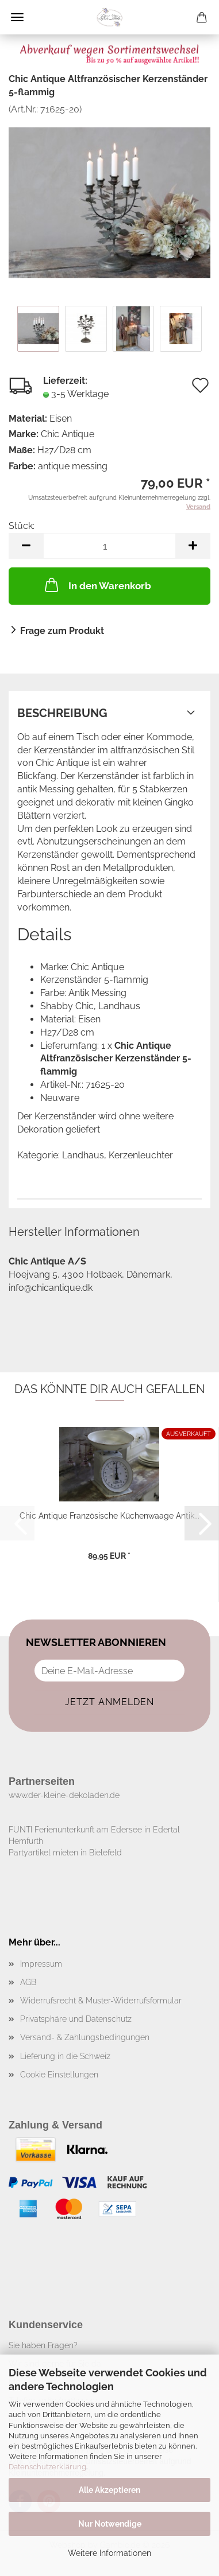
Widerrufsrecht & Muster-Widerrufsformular (101, 2000)
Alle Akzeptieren (109, 2490)
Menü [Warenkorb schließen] (17, 17)
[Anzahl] (109, 546)
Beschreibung (62, 713)
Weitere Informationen (109, 2553)
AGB (28, 1982)
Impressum (41, 1963)
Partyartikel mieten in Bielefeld (65, 1852)
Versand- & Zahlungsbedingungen (84, 2037)
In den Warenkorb (97, 584)
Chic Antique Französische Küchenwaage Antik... (109, 1515)
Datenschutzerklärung (47, 2466)
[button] (26, 546)
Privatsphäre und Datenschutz (76, 2019)
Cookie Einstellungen (59, 2074)
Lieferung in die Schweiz (65, 2056)
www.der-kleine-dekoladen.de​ (64, 1795)
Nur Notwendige (109, 2523)
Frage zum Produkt (62, 630)
